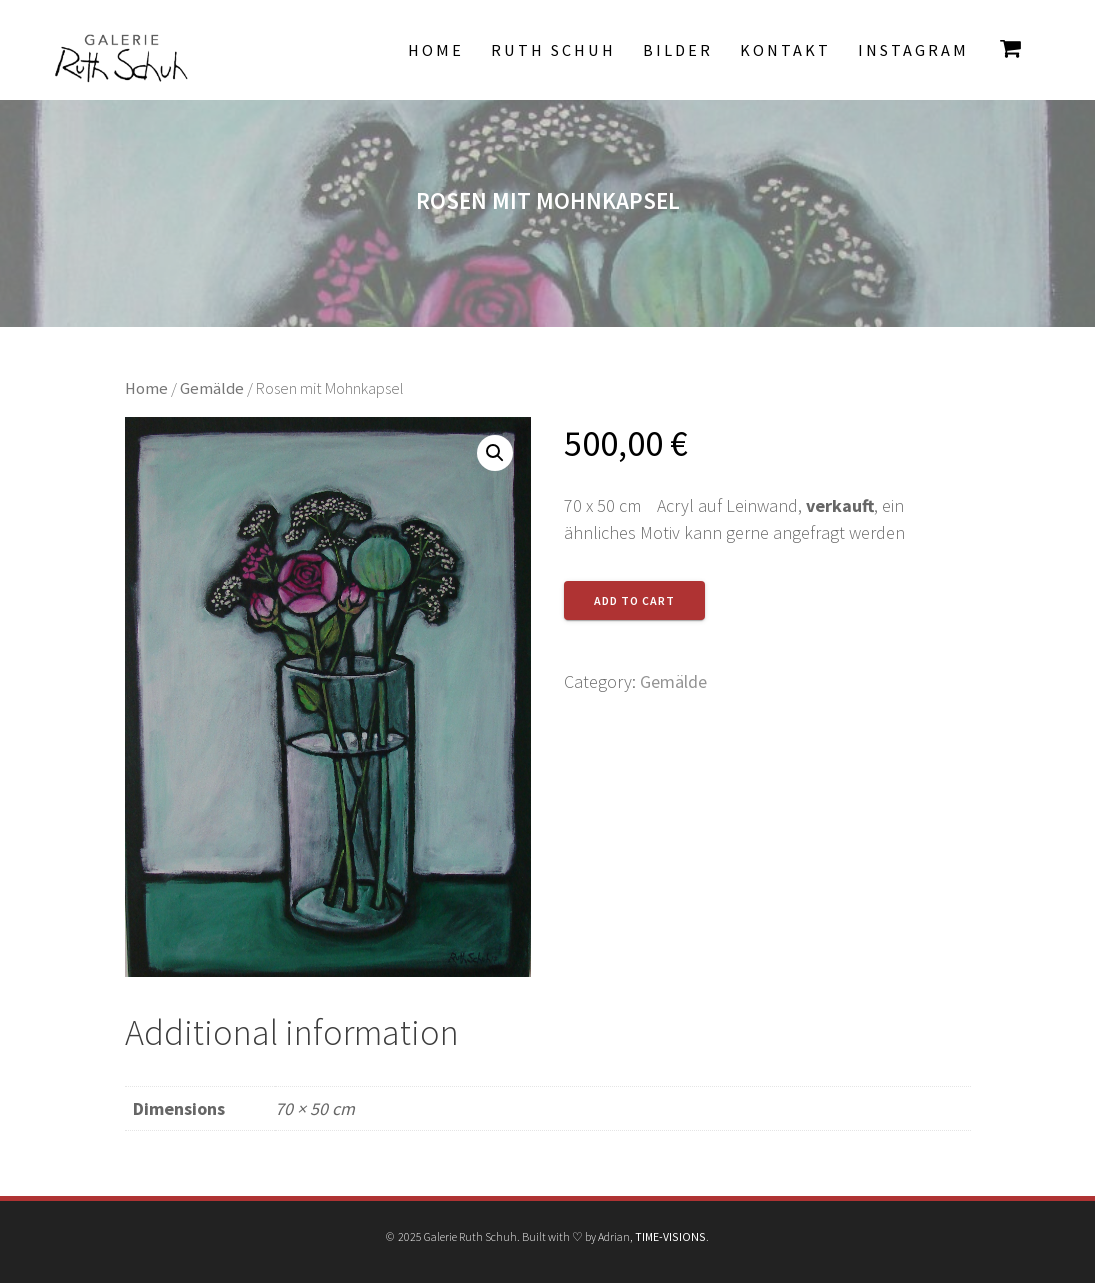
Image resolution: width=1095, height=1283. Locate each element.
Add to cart (634, 600)
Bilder (678, 50)
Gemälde (212, 388)
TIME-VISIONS (670, 1236)
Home (436, 50)
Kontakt (785, 50)
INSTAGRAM (913, 50)
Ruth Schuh (553, 50)
